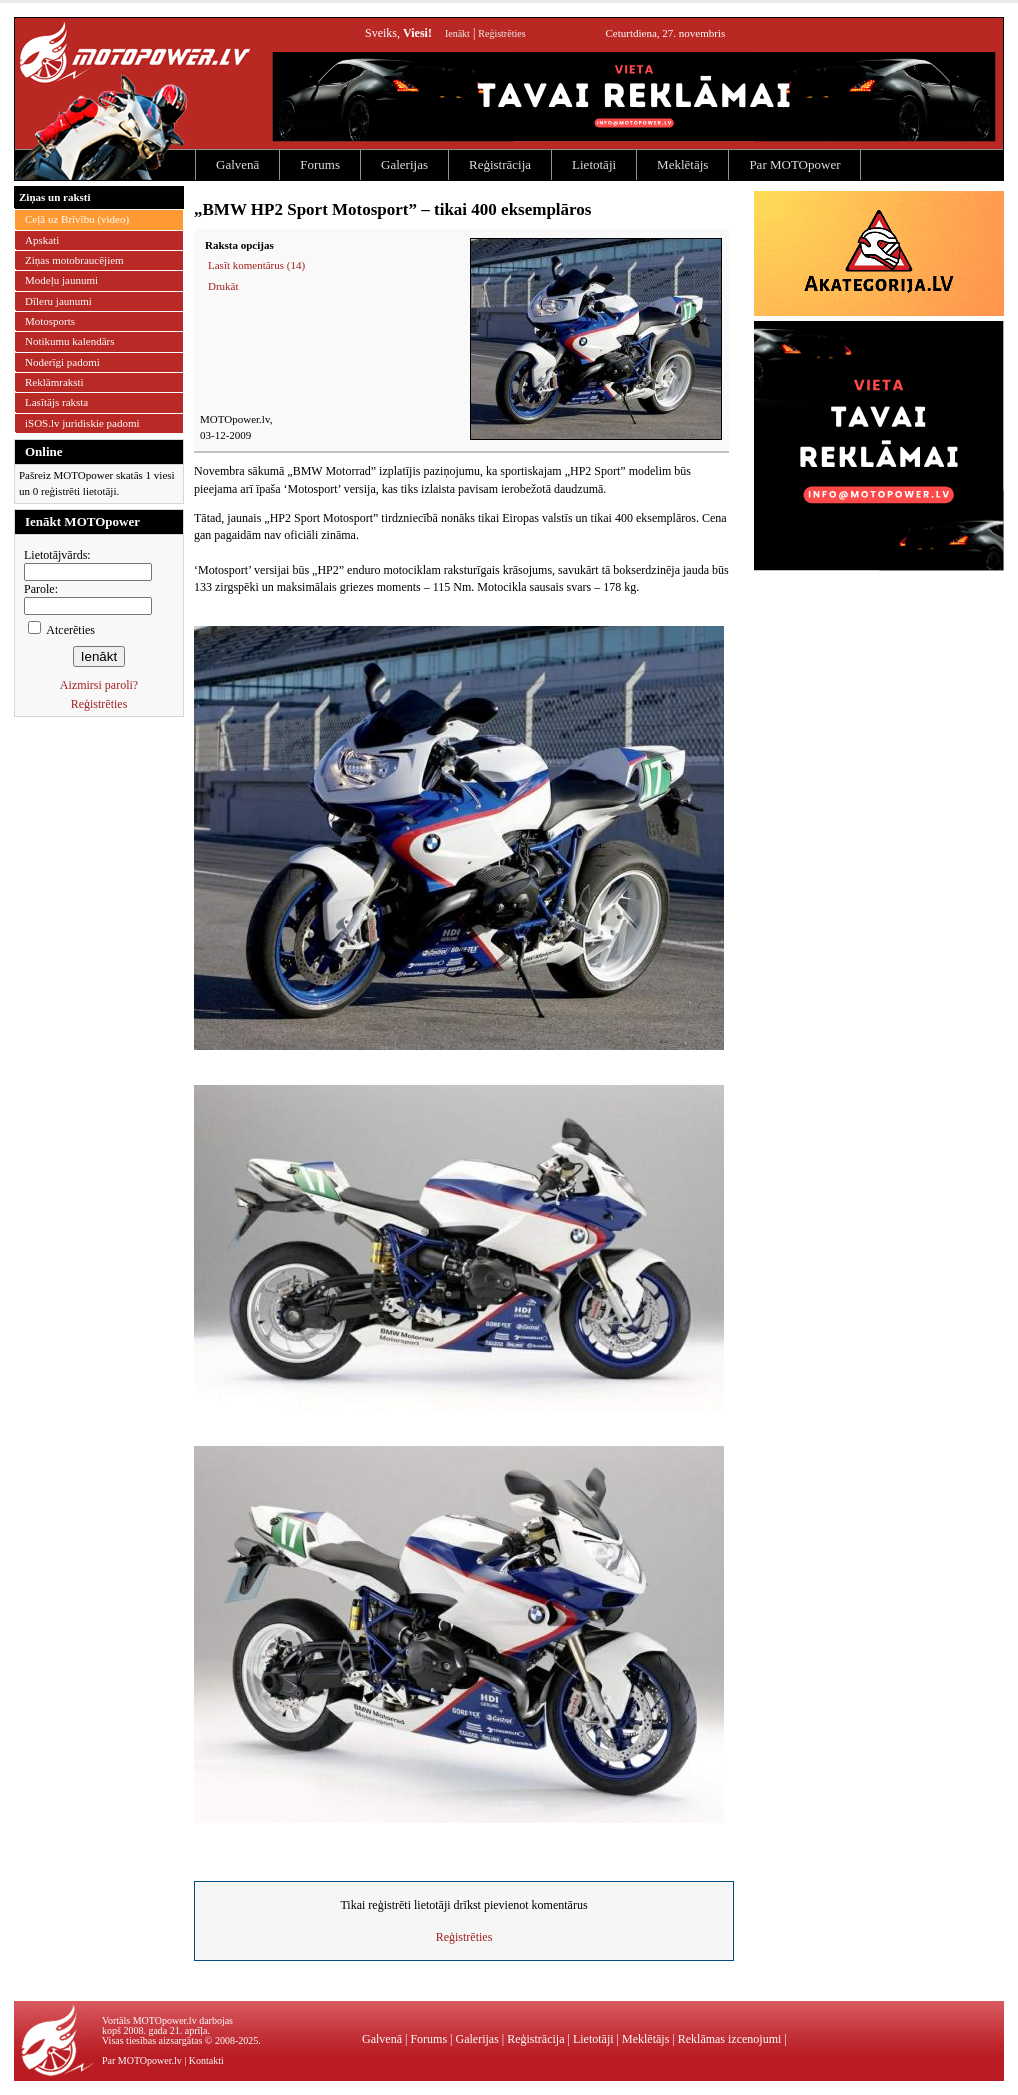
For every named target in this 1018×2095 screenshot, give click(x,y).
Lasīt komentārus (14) (256, 265)
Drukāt (223, 286)
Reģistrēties (501, 33)
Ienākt (457, 33)
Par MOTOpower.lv (142, 2060)
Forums (320, 164)
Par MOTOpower (794, 164)
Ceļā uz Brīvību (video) (77, 219)
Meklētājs (682, 164)
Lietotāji (594, 164)
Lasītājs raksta (56, 402)
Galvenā (237, 164)
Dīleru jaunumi (58, 301)
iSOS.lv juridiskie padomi (82, 423)
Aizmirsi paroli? (99, 685)
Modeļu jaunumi (61, 280)
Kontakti (206, 2060)
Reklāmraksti (54, 382)
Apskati (42, 240)
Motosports (50, 321)
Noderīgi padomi (62, 362)
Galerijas (404, 164)
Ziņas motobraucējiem (74, 260)
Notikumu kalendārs (70, 341)
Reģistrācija (500, 164)
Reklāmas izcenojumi (730, 2039)
